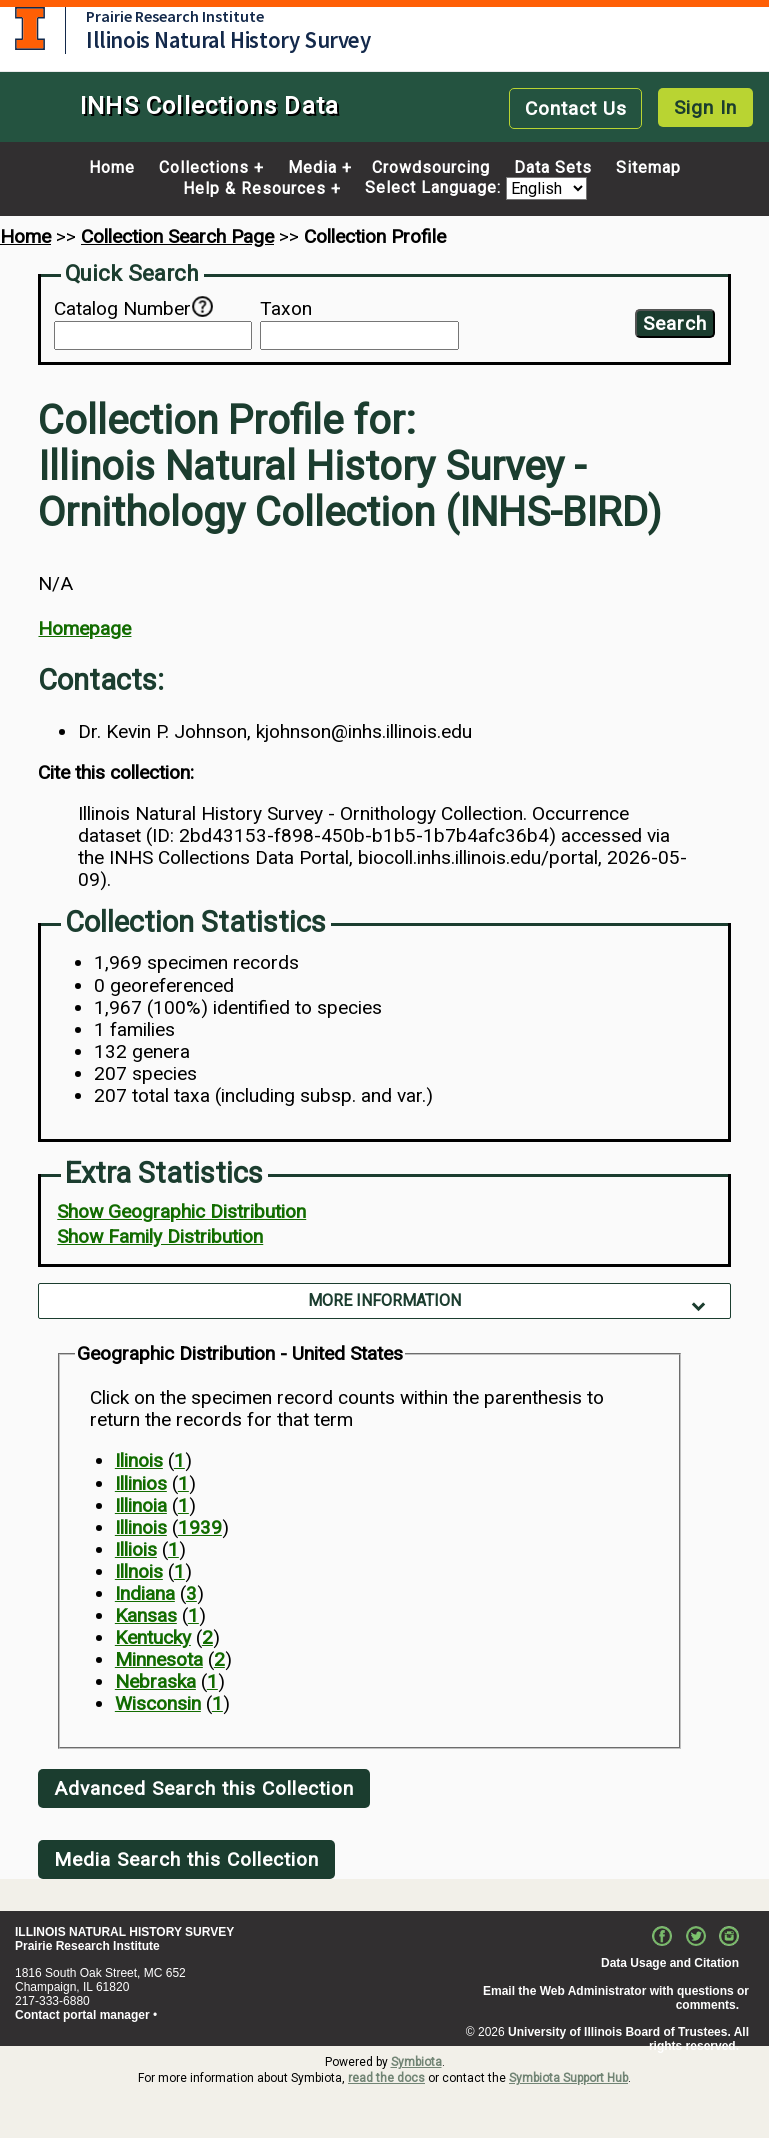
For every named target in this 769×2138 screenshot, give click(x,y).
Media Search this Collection (186, 1859)
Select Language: (435, 188)
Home (112, 168)
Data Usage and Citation (670, 1963)
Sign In (705, 107)
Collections (204, 168)
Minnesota (159, 1659)
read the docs (386, 2078)
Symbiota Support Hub (568, 2078)
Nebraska (155, 1681)
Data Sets (553, 168)
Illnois (139, 1571)
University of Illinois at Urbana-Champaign (30, 28)
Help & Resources (254, 189)
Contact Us (576, 108)
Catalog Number (122, 309)
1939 (200, 1527)
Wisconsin (158, 1703)
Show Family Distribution (160, 1236)
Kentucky (153, 1637)
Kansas (146, 1615)
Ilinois (139, 1460)
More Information (384, 1300)
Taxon (286, 309)
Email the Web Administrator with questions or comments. (616, 1998)
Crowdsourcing (431, 168)
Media (312, 168)
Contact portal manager (82, 2015)
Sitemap (648, 168)
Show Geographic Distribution (181, 1211)
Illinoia (141, 1505)
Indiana (145, 1593)
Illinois (141, 1527)
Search (675, 323)
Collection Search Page (177, 236)
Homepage (84, 628)
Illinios (141, 1483)
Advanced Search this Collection (204, 1788)
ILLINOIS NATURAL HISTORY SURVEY (124, 1932)
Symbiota (416, 2062)
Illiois (136, 1549)
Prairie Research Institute (175, 16)
